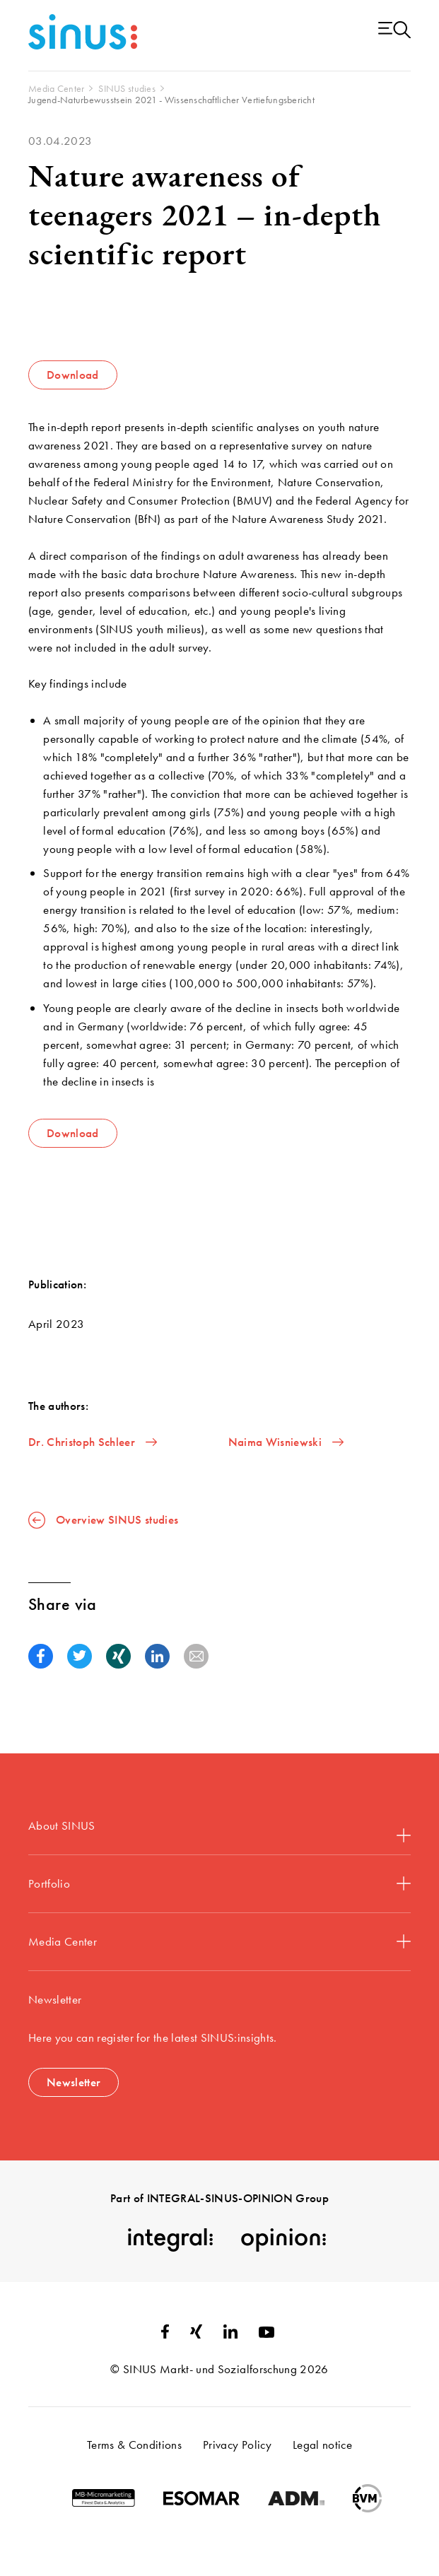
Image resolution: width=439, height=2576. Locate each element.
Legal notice (322, 2444)
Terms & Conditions (134, 2444)
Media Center (219, 1941)
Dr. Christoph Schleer (92, 1442)
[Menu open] (394, 30)
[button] (40, 1656)
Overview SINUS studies (103, 1520)
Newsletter (73, 2082)
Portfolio (219, 1883)
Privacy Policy (237, 2444)
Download (73, 374)
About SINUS (219, 1830)
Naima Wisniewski (286, 1442)
